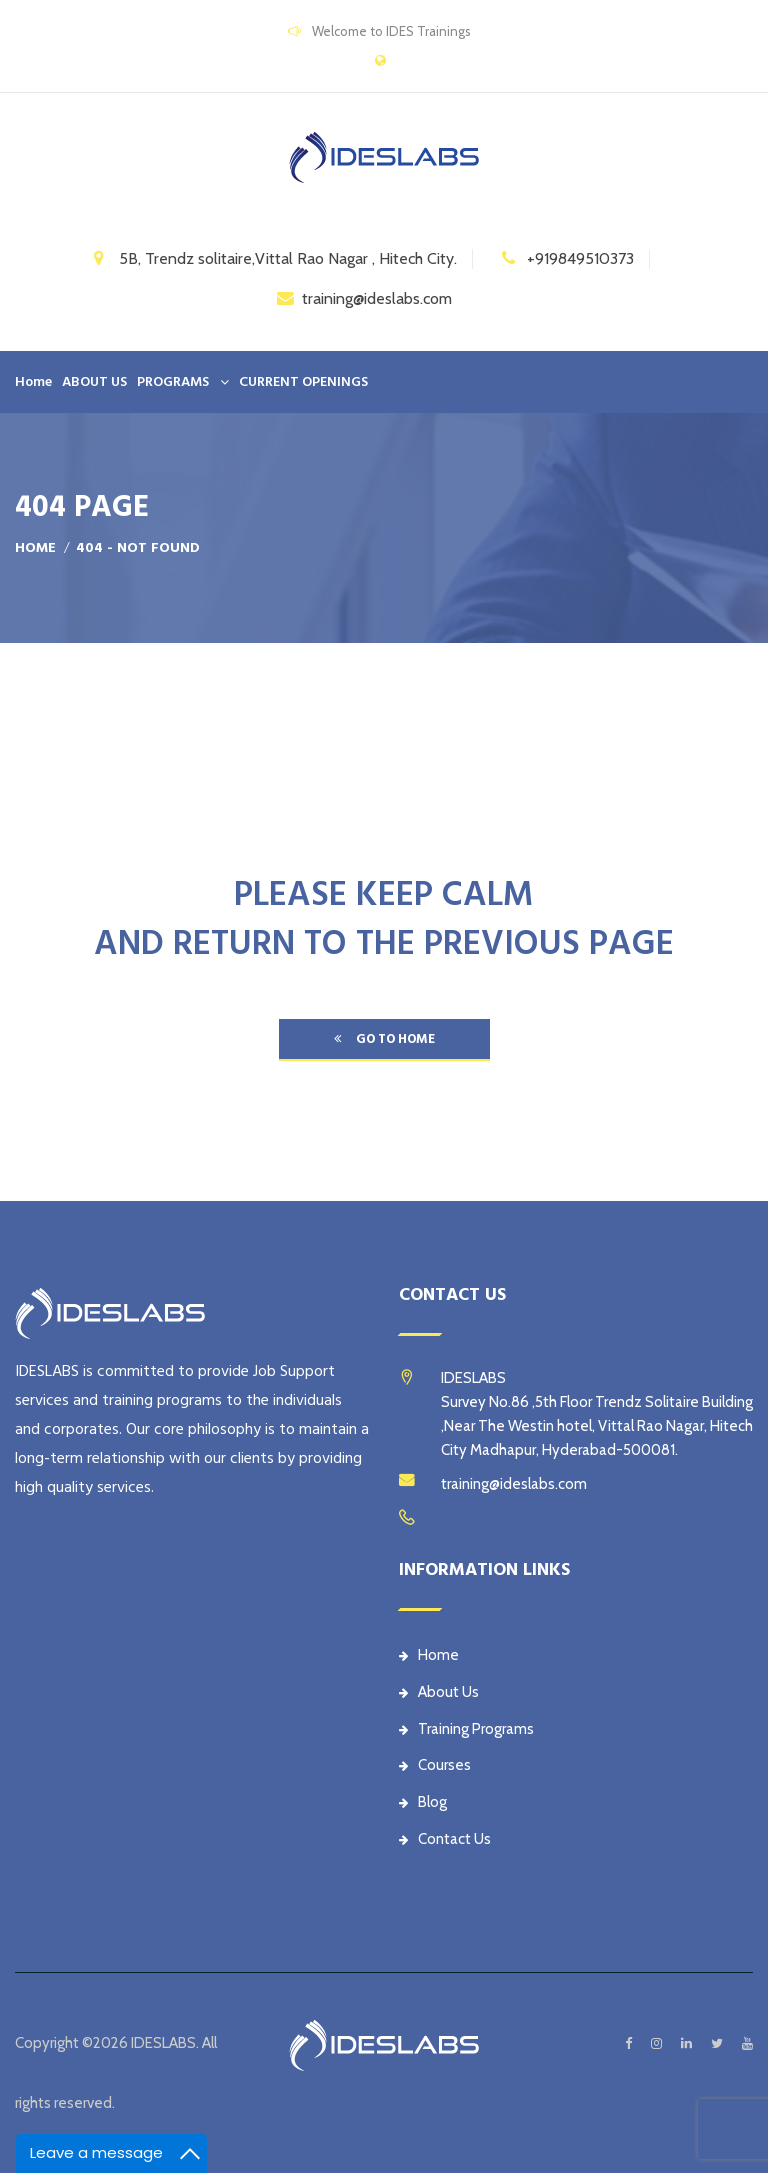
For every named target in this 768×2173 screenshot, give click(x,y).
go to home (384, 1039)
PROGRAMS (173, 382)
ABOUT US (94, 382)
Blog (423, 1802)
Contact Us (445, 1839)
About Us (439, 1692)
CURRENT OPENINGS (303, 382)
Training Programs (466, 1729)
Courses (435, 1765)
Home (33, 382)
